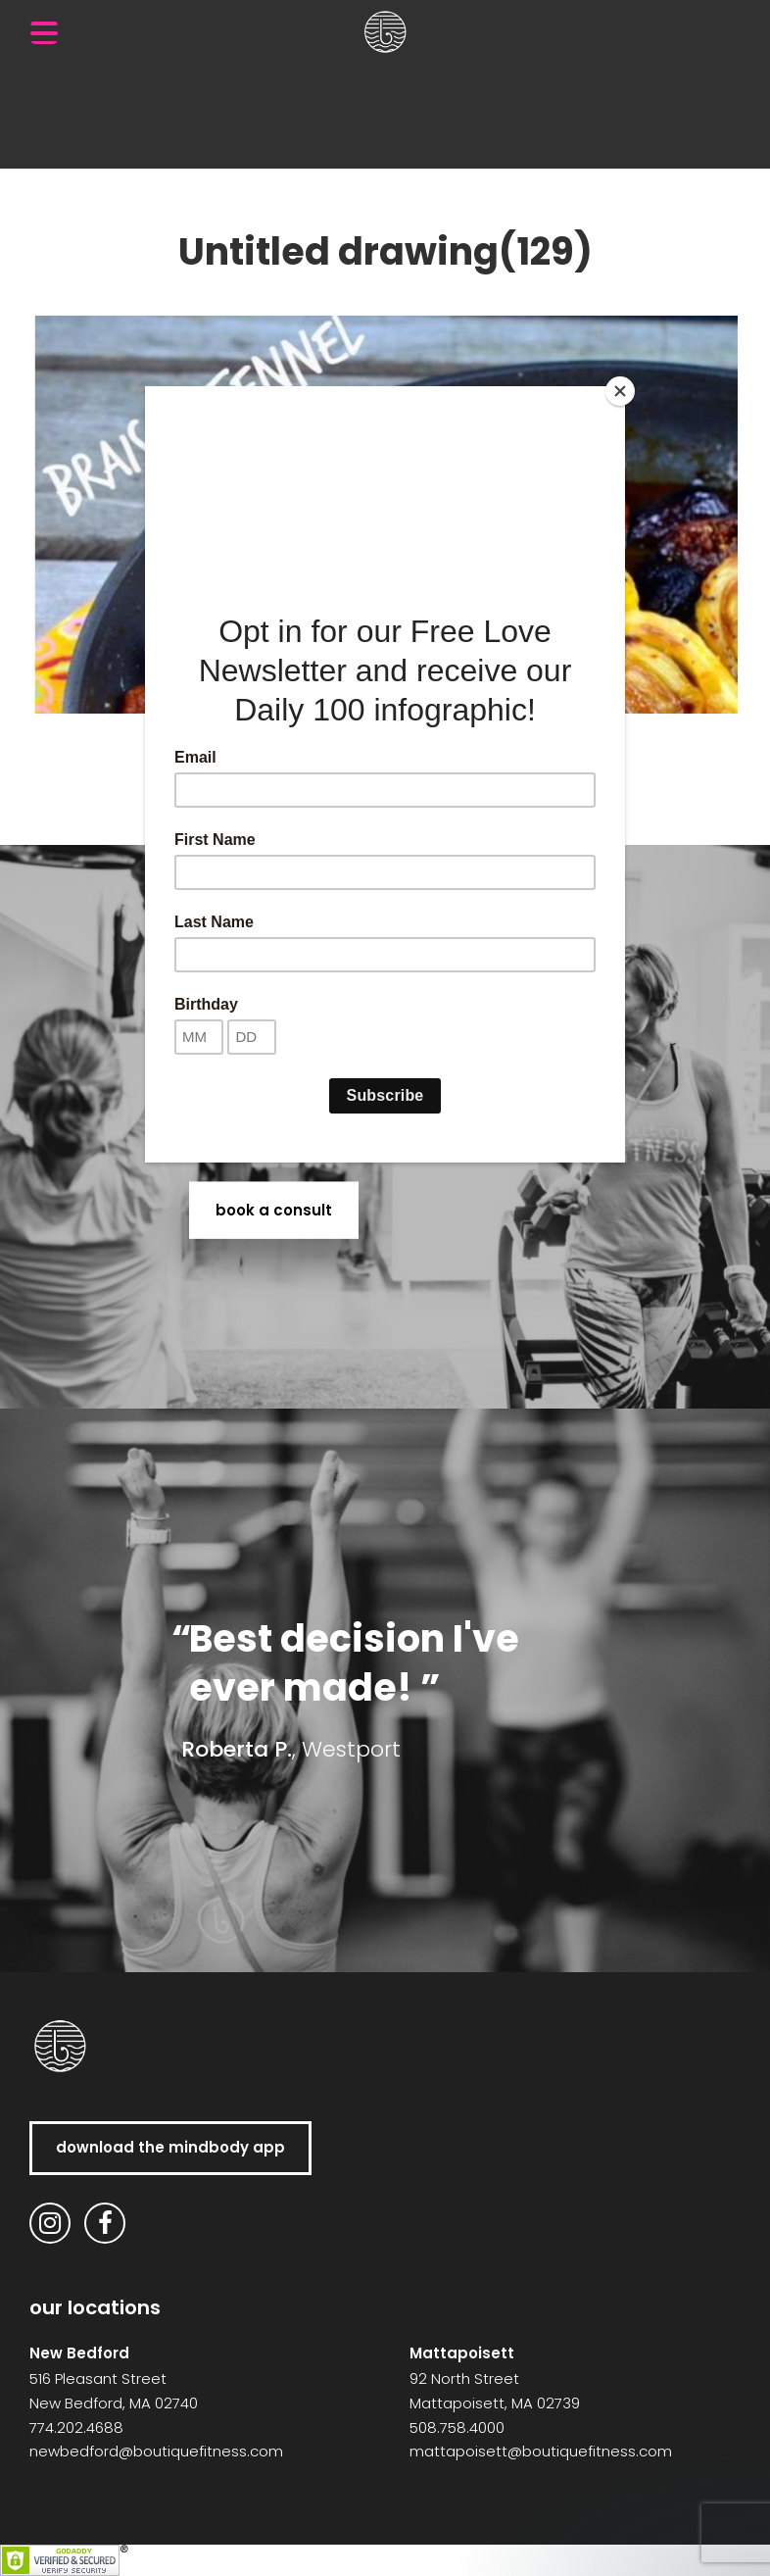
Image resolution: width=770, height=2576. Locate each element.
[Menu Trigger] (44, 32)
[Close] (620, 391)
